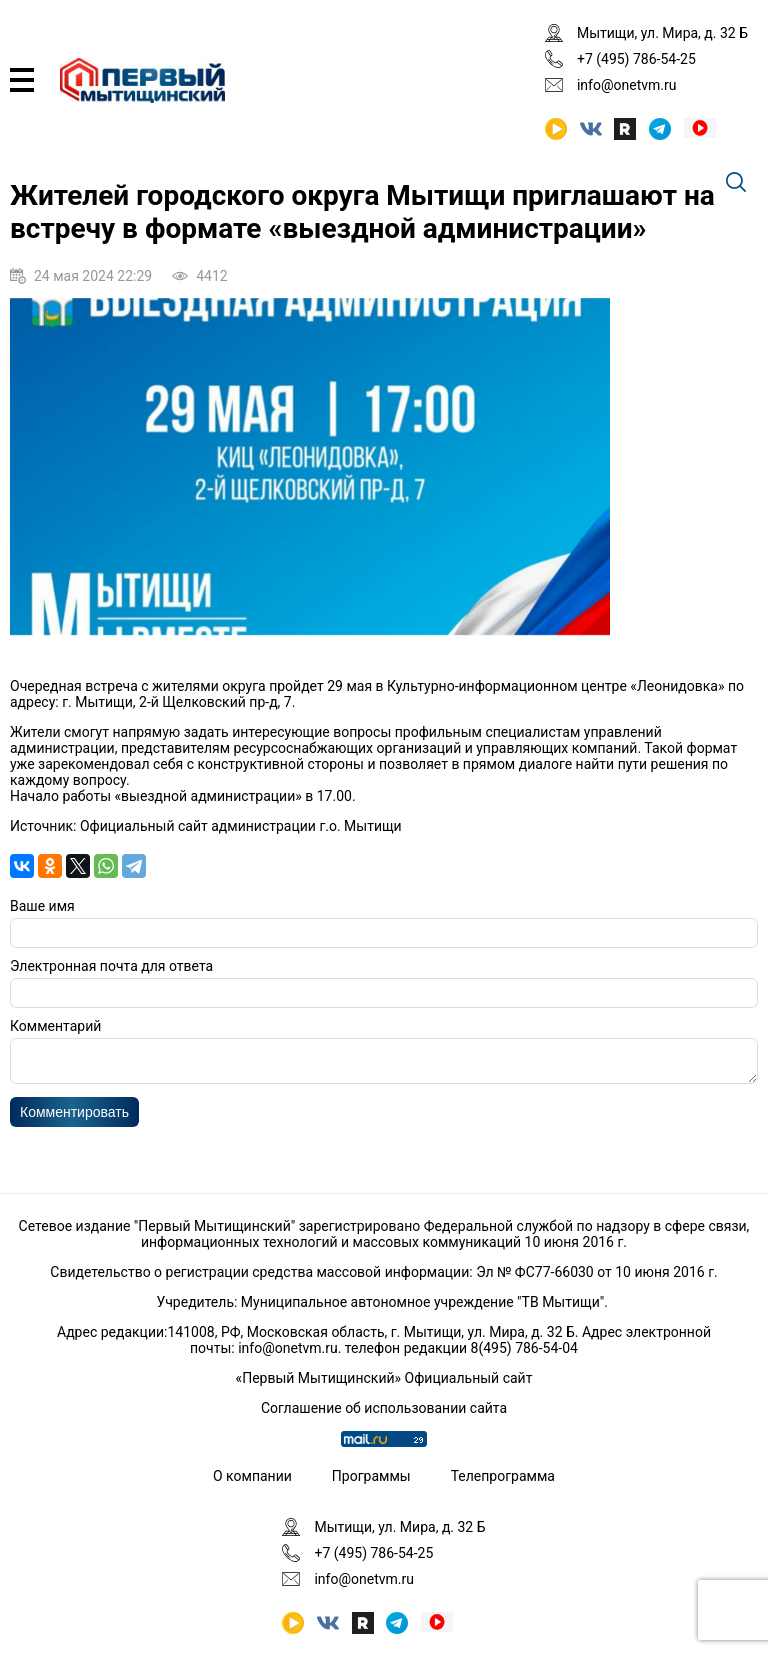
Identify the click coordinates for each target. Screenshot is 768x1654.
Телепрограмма (503, 1476)
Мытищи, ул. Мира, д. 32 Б (662, 33)
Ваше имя (42, 906)
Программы (371, 1476)
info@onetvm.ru (627, 85)
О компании (252, 1476)
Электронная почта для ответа (111, 966)
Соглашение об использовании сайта (384, 1408)
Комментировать (74, 1118)
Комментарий (55, 1026)
